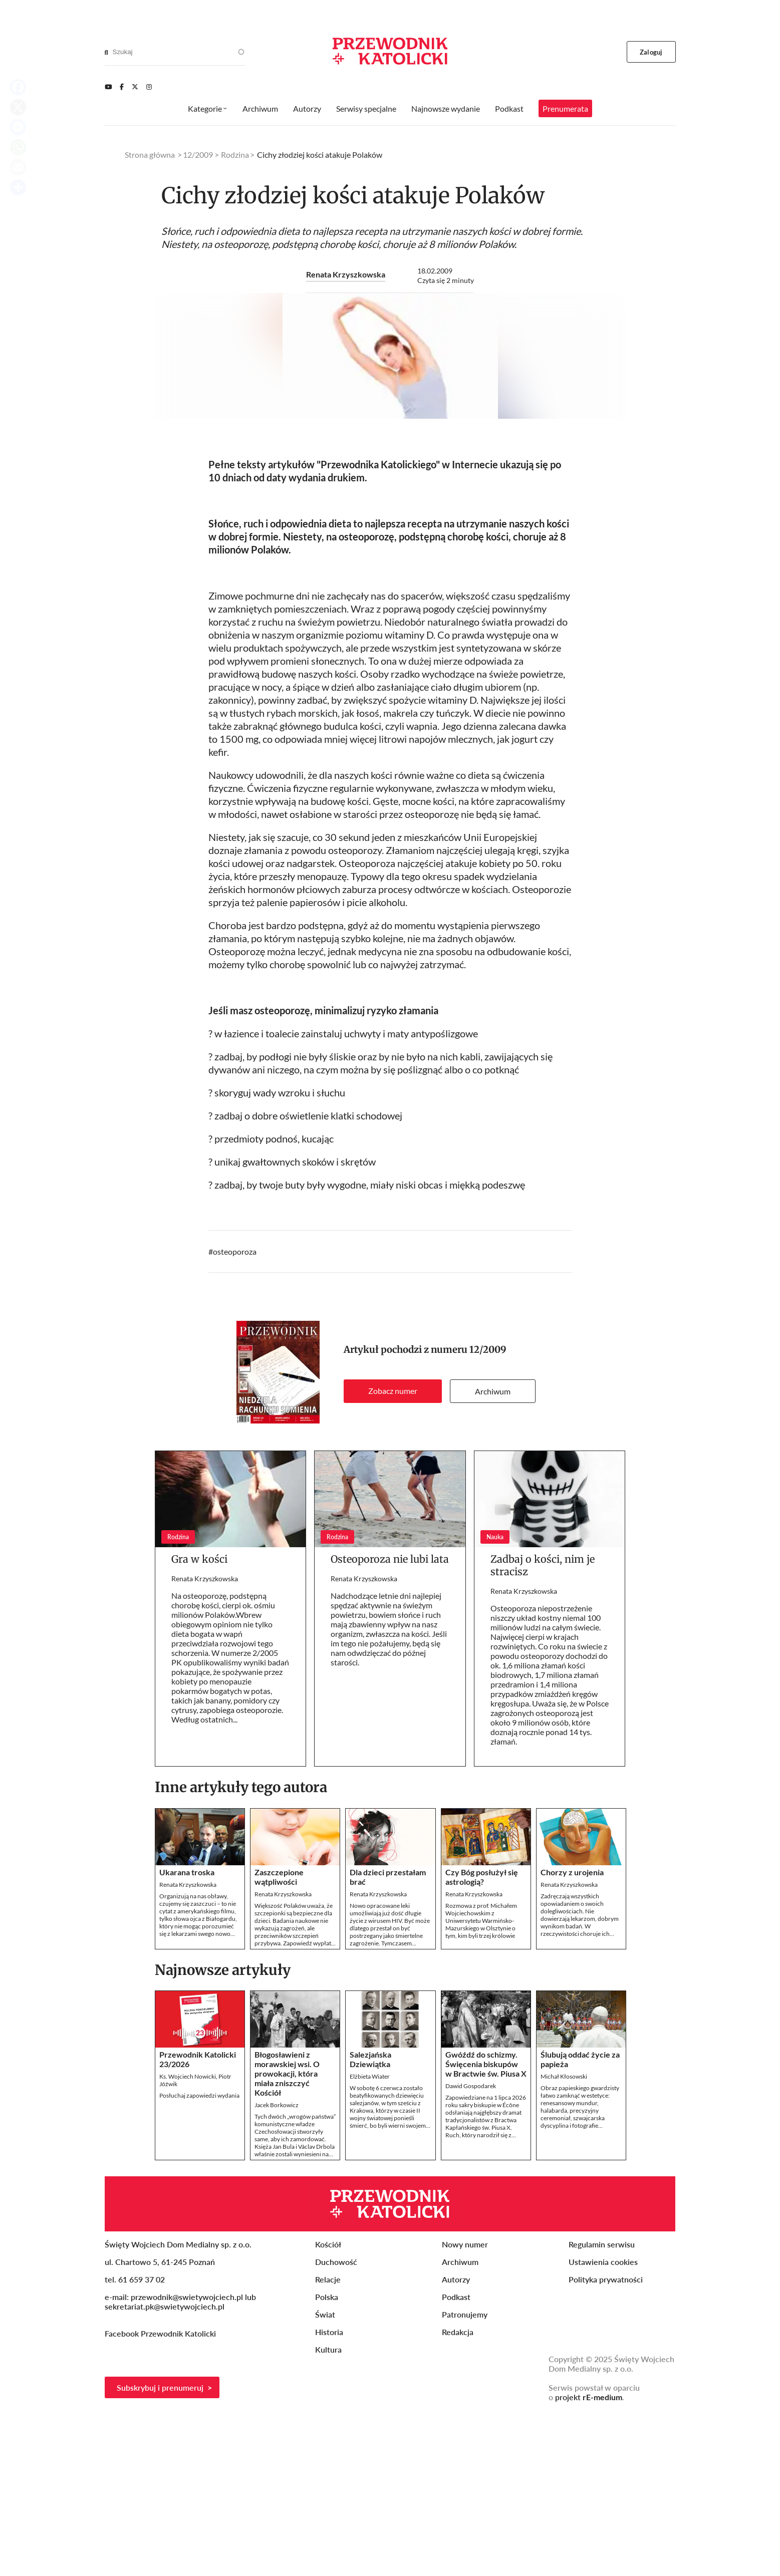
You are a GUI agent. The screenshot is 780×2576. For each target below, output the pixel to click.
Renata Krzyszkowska (345, 274)
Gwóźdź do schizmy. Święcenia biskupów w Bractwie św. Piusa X (486, 2226)
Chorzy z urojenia (572, 2034)
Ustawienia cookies (603, 2424)
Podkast (509, 108)
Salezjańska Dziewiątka (370, 2221)
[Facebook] (122, 87)
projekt (588, 2559)
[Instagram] (149, 87)
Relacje (328, 2441)
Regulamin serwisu (602, 2406)
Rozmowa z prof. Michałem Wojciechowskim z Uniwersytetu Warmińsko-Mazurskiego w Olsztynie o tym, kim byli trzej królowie (481, 2083)
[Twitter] (135, 87)
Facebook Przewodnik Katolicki (161, 2495)
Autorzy (307, 108)
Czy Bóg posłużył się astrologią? (481, 2039)
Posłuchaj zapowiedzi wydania (199, 2257)
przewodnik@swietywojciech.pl (187, 2459)
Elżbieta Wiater (370, 2238)
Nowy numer (465, 2406)
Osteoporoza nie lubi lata (390, 1721)
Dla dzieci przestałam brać (388, 2039)
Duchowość (336, 2424)
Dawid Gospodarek (470, 2248)
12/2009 (487, 1512)
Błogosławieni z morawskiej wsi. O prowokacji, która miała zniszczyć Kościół (287, 2235)
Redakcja (457, 2494)
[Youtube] (108, 87)
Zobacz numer (392, 1553)
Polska (326, 2459)
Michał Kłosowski (564, 2238)
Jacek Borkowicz (276, 2267)
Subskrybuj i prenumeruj (160, 2549)
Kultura (328, 2511)
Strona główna (150, 154)
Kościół (328, 2406)
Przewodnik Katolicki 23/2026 (197, 2221)
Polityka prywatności (606, 2441)
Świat (325, 2476)
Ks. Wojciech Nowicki (187, 2238)
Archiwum (492, 1553)
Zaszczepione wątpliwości (279, 2039)
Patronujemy (464, 2476)
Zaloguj (651, 52)
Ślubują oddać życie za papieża (580, 2221)
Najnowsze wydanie (445, 108)
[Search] (106, 52)
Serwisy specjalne (366, 108)
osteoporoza (234, 1413)
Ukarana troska (186, 2034)
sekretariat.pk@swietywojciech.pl (164, 2468)
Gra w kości (199, 1721)
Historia (329, 2494)
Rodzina (235, 154)
